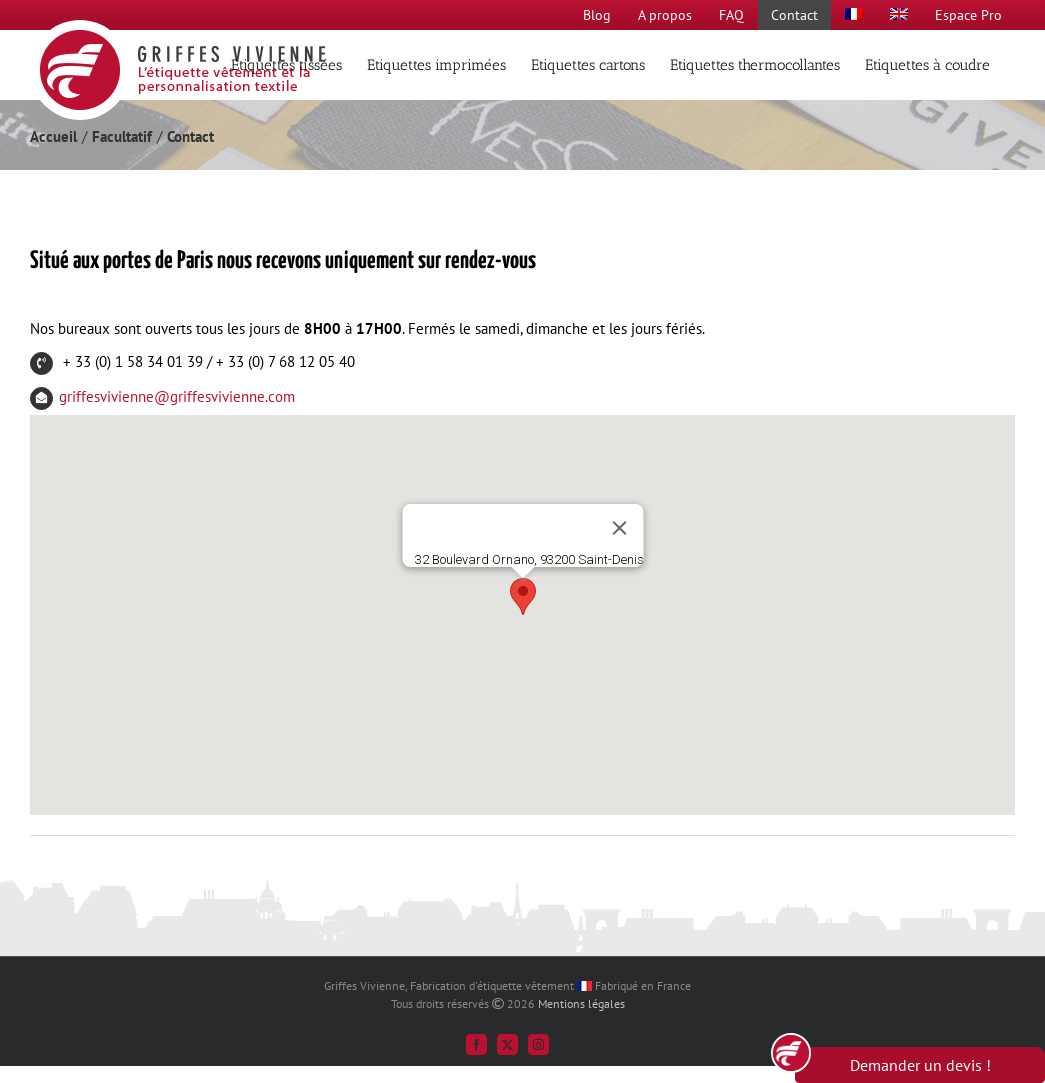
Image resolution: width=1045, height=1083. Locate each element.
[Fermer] (619, 528)
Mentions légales (581, 1003)
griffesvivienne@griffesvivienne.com (177, 396)
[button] (523, 596)
